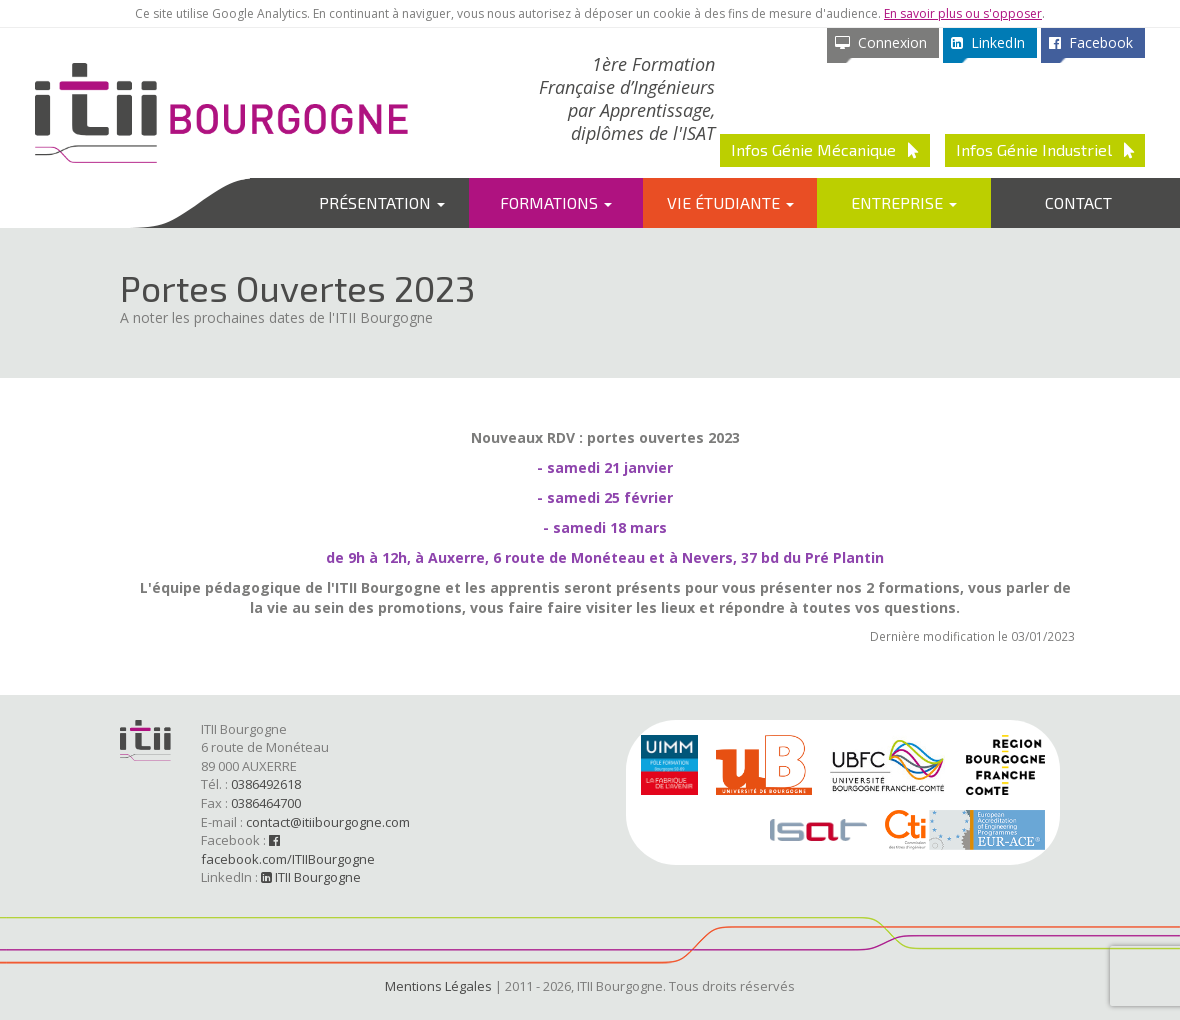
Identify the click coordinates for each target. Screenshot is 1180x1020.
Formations (556, 202)
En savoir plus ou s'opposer (963, 13)
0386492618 (266, 784)
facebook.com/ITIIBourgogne (288, 851)
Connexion (881, 42)
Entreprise (904, 202)
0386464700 (266, 803)
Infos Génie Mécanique (825, 149)
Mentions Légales (438, 986)
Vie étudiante (730, 202)
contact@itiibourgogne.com (328, 822)
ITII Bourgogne (311, 877)
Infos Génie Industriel (1045, 149)
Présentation (382, 202)
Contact (1078, 202)
